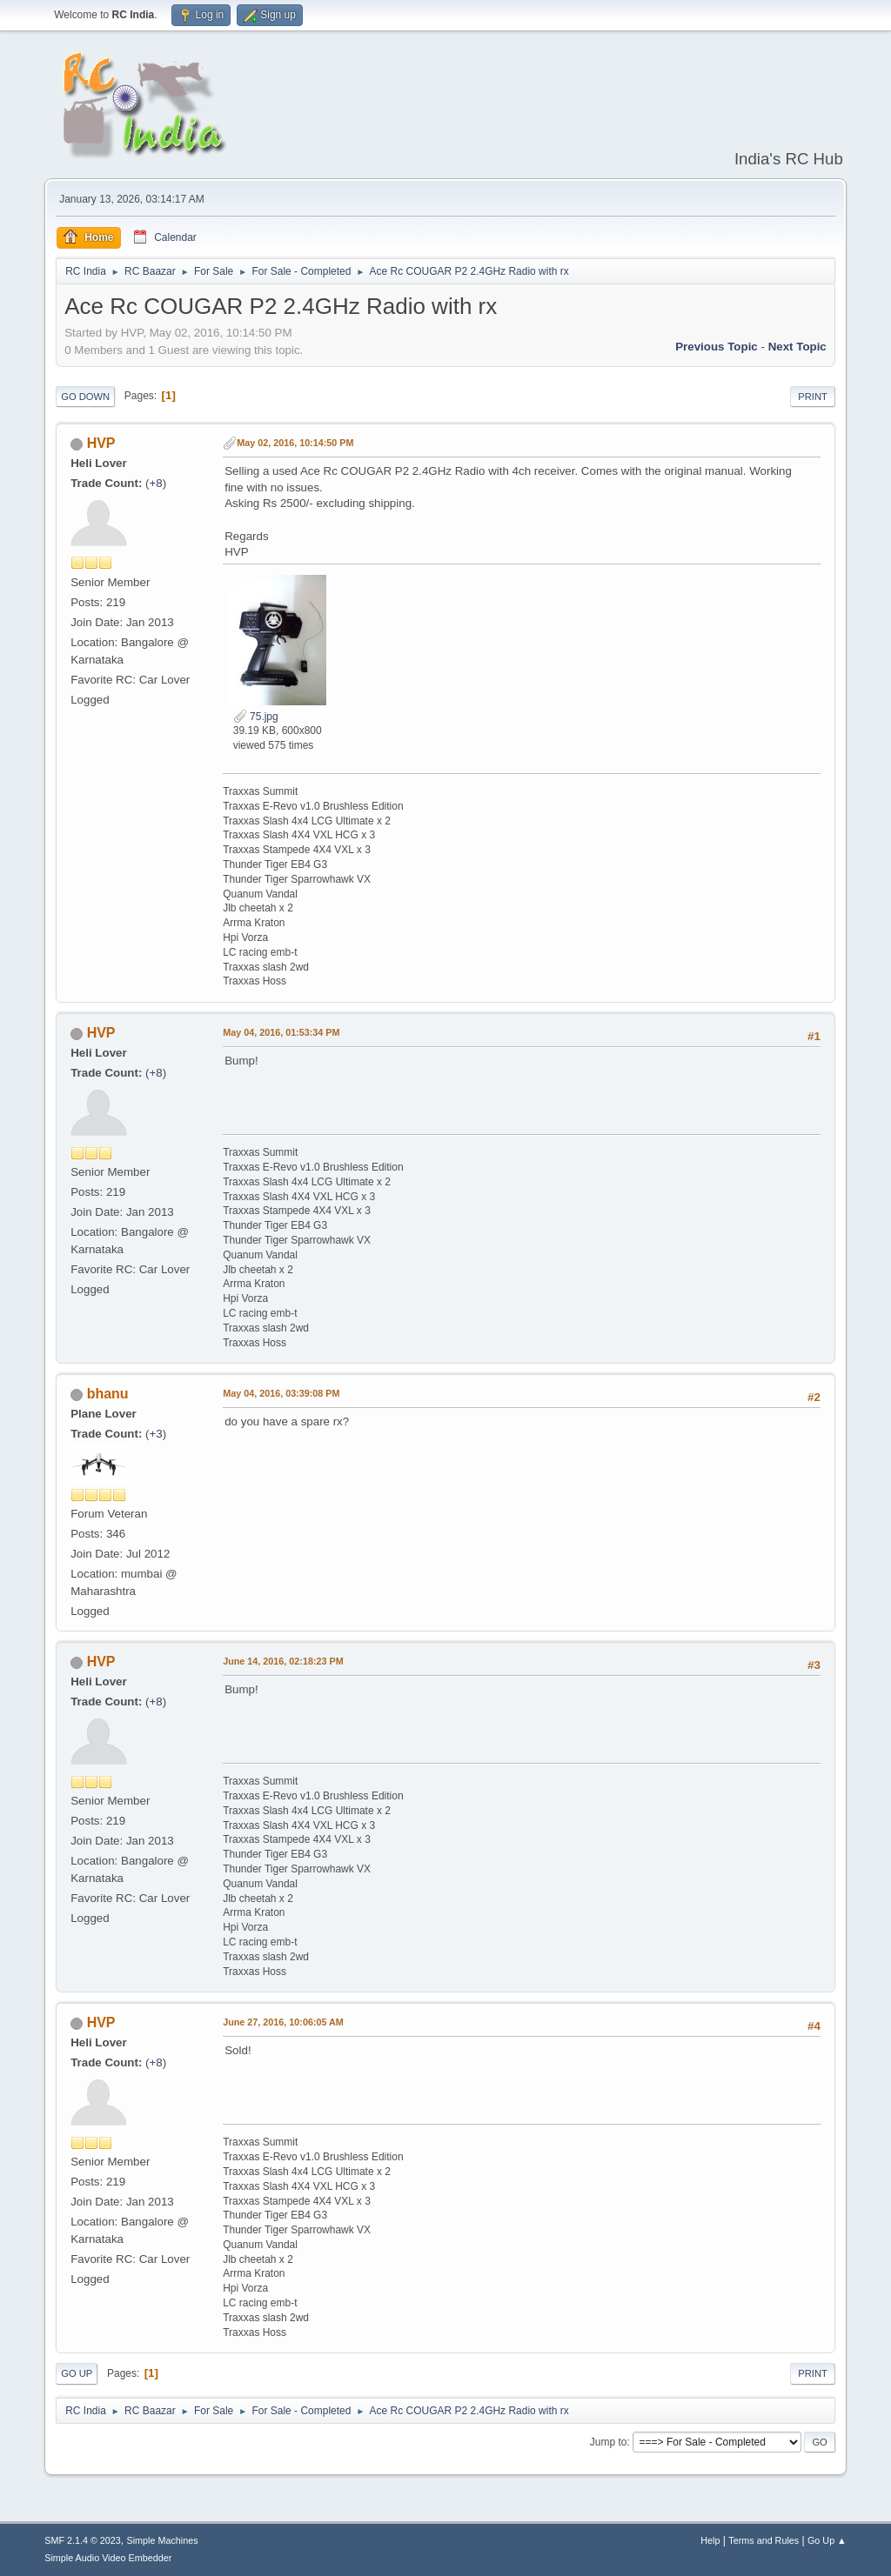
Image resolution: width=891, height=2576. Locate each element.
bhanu (108, 1393)
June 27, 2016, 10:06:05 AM (283, 2022)
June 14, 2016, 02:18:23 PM (283, 1661)
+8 (156, 483)
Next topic (797, 346)
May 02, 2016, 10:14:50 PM (295, 442)
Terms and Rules (763, 2540)
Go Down (85, 396)
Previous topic (716, 346)
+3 (156, 1433)
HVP (101, 443)
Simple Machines (162, 2540)
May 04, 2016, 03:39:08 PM (281, 1393)
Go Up (76, 2373)
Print (812, 396)
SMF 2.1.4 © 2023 (82, 2540)
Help (710, 2540)
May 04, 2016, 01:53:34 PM (281, 1032)
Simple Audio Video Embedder (107, 2558)
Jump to (608, 2442)
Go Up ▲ (827, 2540)
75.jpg (255, 717)
